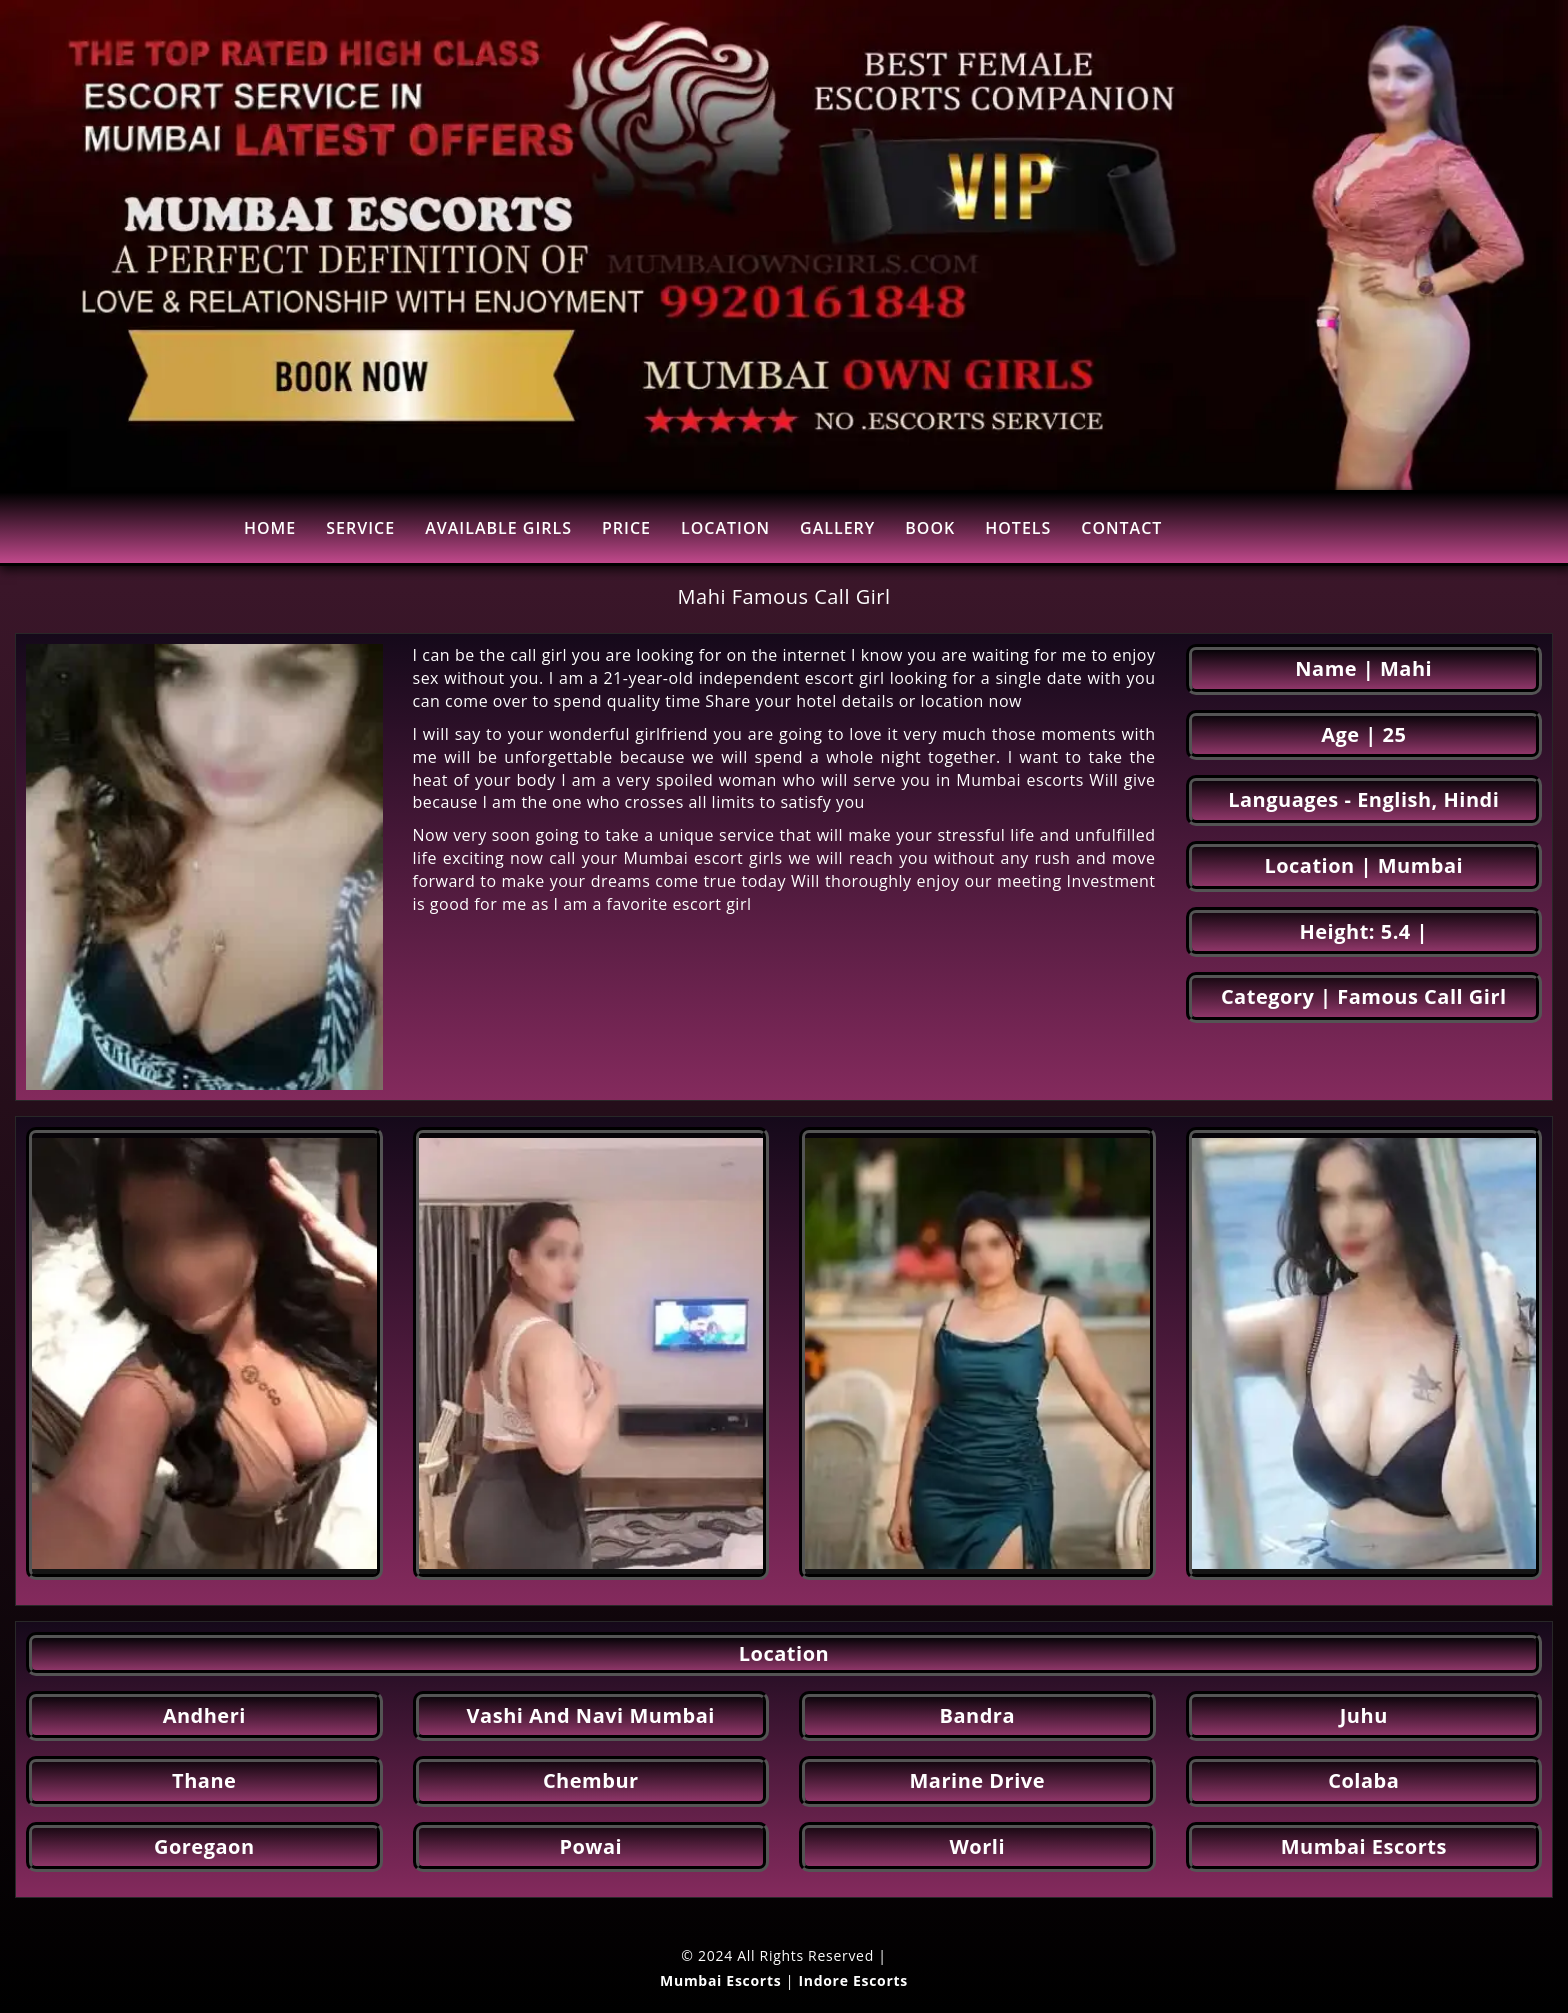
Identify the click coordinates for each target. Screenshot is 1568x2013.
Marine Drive (977, 1780)
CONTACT (1121, 528)
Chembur (591, 1780)
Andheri (204, 1715)
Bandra (977, 1715)
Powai (590, 1846)
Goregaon (204, 1846)
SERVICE (360, 528)
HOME (270, 528)
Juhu (1364, 1715)
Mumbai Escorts (1364, 1846)
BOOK (930, 528)
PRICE (626, 528)
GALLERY (837, 528)
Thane (204, 1780)
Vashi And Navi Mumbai (591, 1715)
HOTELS (1018, 528)
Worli (977, 1846)
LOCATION (725, 528)
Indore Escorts (853, 1980)
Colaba (1363, 1780)
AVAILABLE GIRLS (498, 528)
